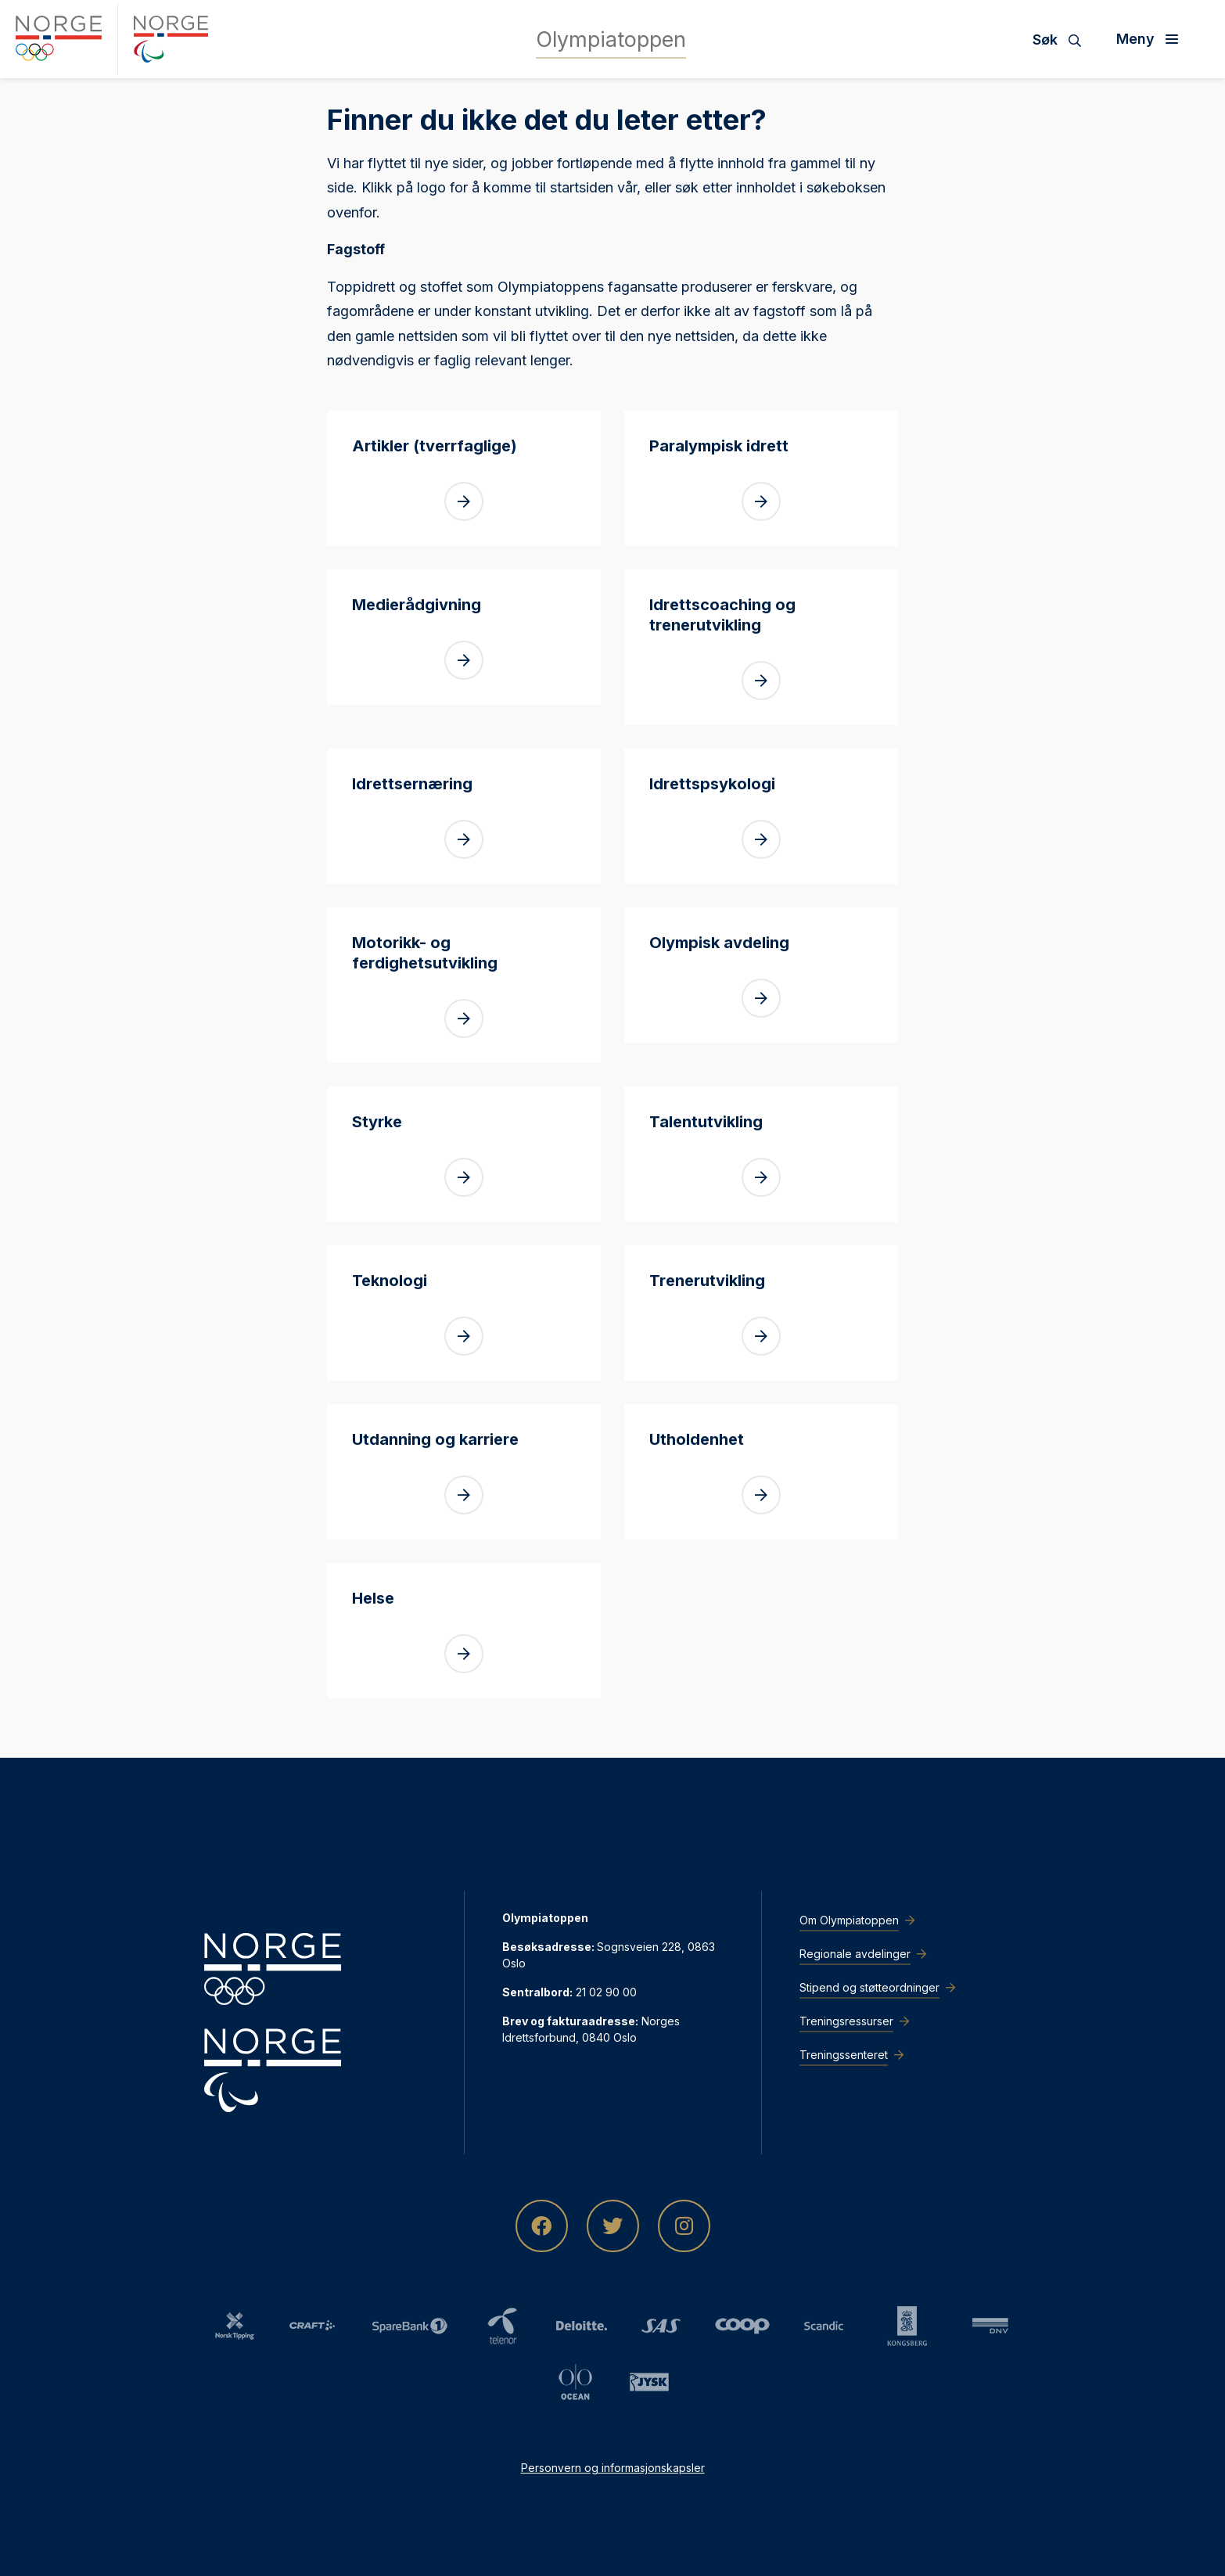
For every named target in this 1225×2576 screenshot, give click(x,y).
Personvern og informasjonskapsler (613, 2467)
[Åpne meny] (1153, 39)
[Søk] (1063, 39)
